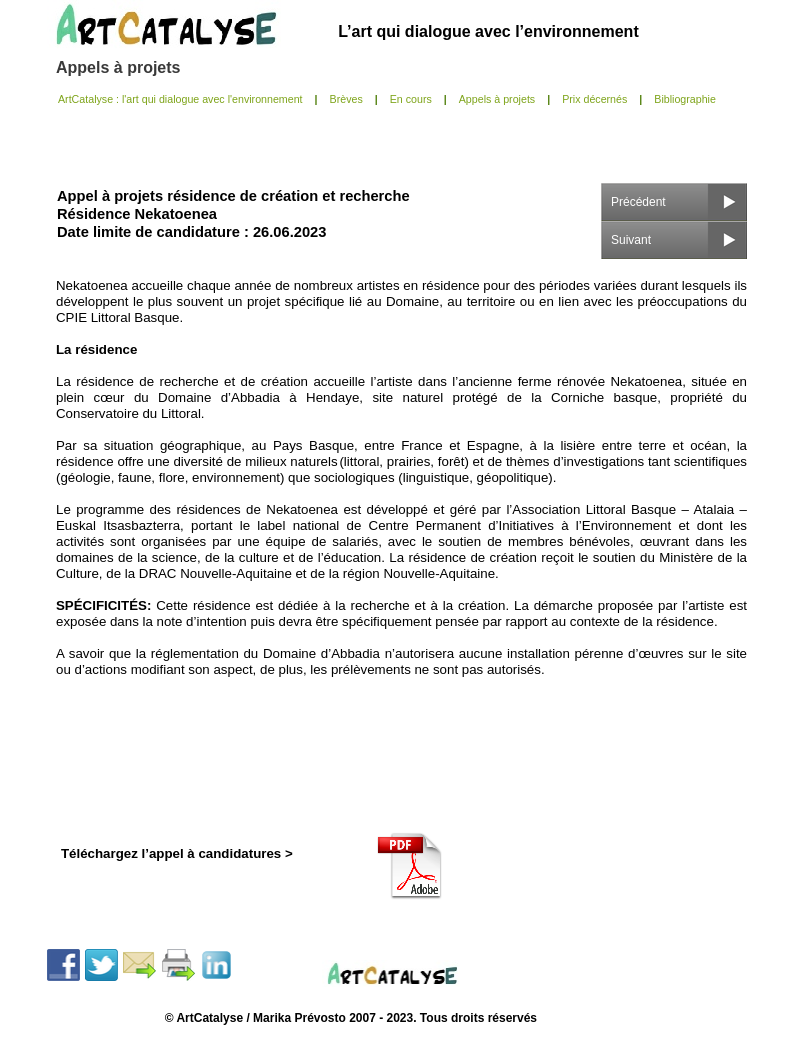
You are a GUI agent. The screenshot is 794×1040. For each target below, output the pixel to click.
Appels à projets (118, 67)
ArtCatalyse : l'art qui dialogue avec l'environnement (180, 99)
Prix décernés (594, 99)
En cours (411, 99)
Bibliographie (685, 99)
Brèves (346, 99)
